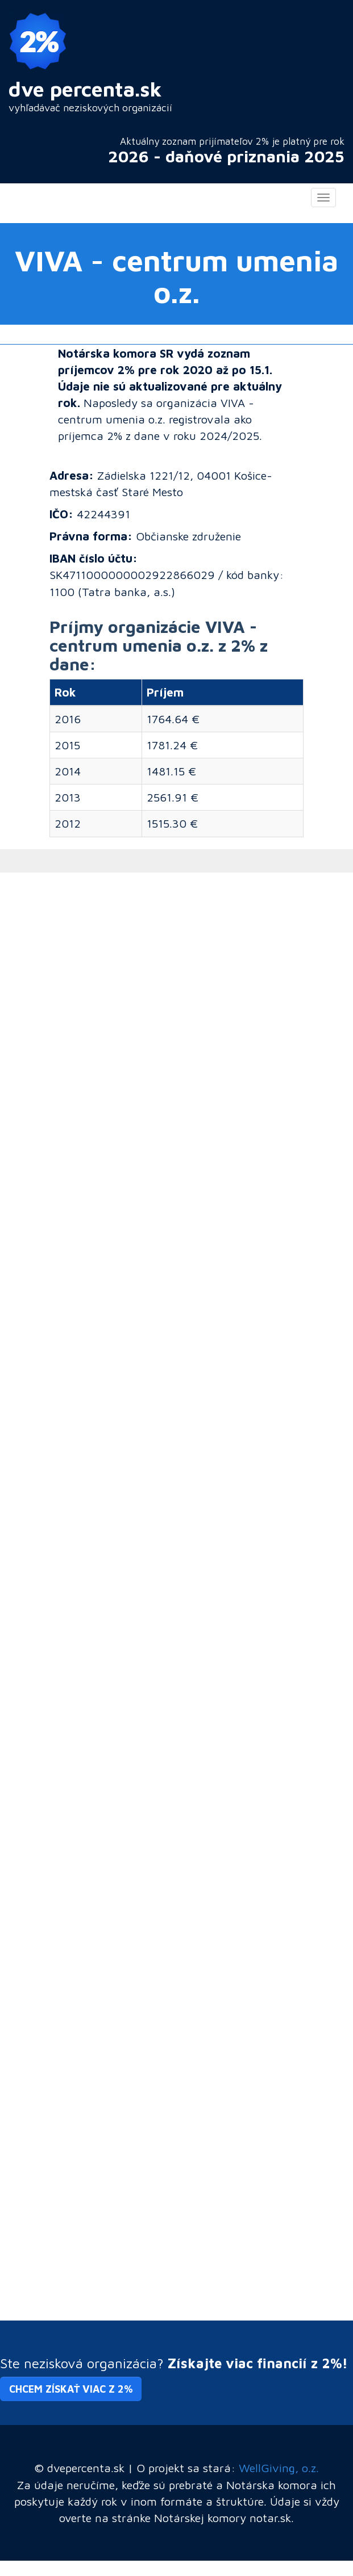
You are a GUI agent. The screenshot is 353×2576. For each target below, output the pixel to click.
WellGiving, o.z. (279, 2467)
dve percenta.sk (85, 89)
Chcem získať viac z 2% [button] (70, 2389)
